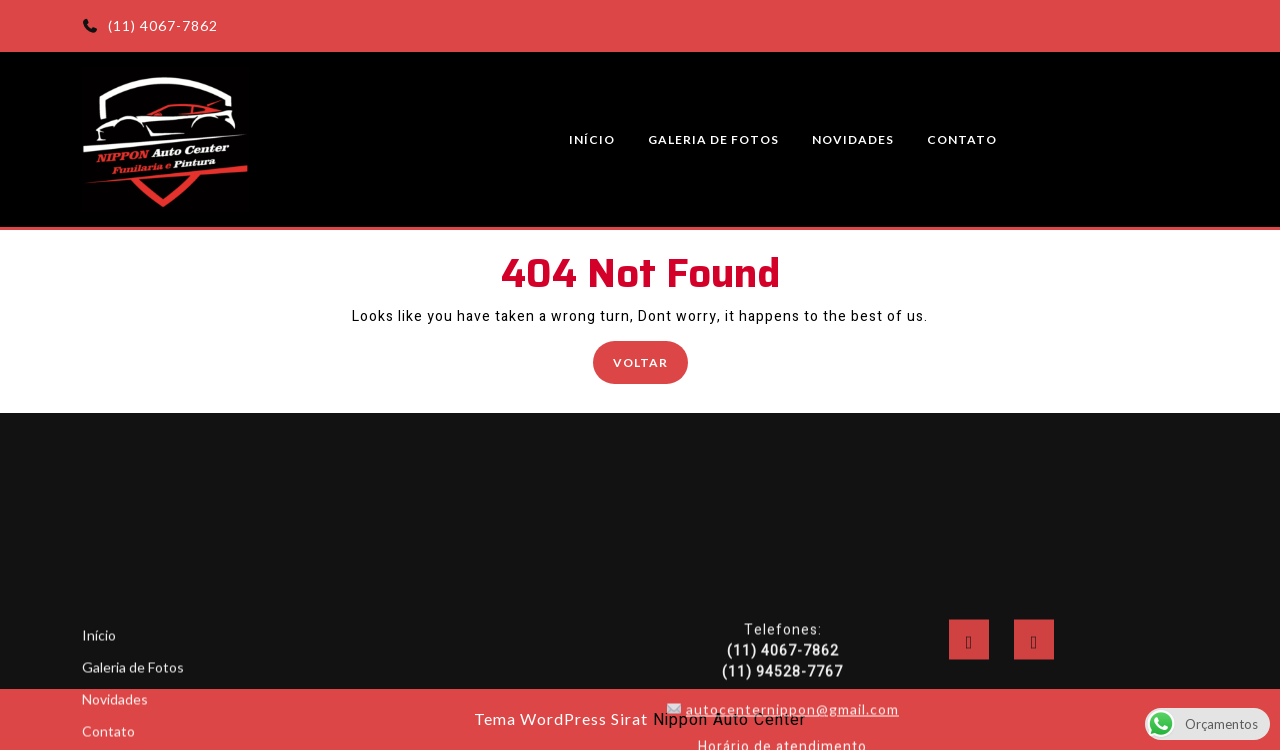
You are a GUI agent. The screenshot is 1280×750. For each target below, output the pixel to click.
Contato (962, 139)
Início (592, 139)
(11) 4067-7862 (150, 25)
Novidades (853, 139)
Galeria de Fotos (713, 139)
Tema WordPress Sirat (561, 718)
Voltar (650, 360)
